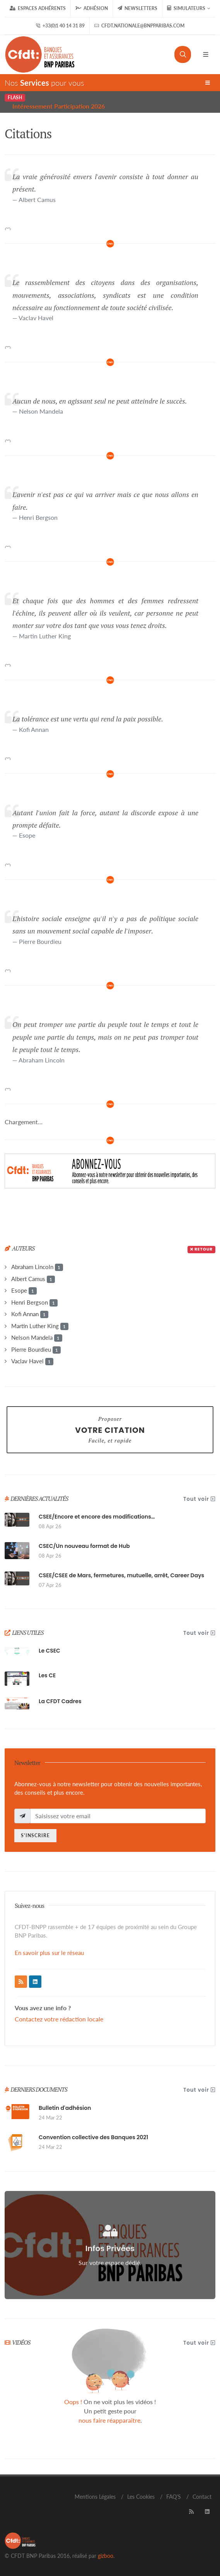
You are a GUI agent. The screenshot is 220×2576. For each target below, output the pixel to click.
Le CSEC (49, 1651)
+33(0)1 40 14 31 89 (60, 26)
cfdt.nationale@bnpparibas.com (139, 26)
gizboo (105, 2555)
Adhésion (91, 8)
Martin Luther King (39, 1326)
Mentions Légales (95, 2496)
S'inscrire (35, 1835)
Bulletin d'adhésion (65, 2108)
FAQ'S (173, 2496)
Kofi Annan (29, 1314)
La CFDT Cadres (60, 1701)
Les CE (47, 1675)
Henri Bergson (34, 1303)
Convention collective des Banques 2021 (93, 2137)
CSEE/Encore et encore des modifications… (97, 1516)
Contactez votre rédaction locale (59, 2019)
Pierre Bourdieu (36, 1350)
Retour (201, 1249)
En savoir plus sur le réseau (49, 1952)
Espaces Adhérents (38, 8)
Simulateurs (188, 8)
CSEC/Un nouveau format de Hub (84, 1546)
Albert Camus (33, 1279)
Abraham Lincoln (37, 1267)
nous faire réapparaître (109, 2420)
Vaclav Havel (32, 1361)
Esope (24, 1291)
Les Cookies (141, 2496)
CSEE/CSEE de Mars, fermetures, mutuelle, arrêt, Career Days (121, 1575)
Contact (202, 2496)
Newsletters (137, 8)
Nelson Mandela (36, 1338)
